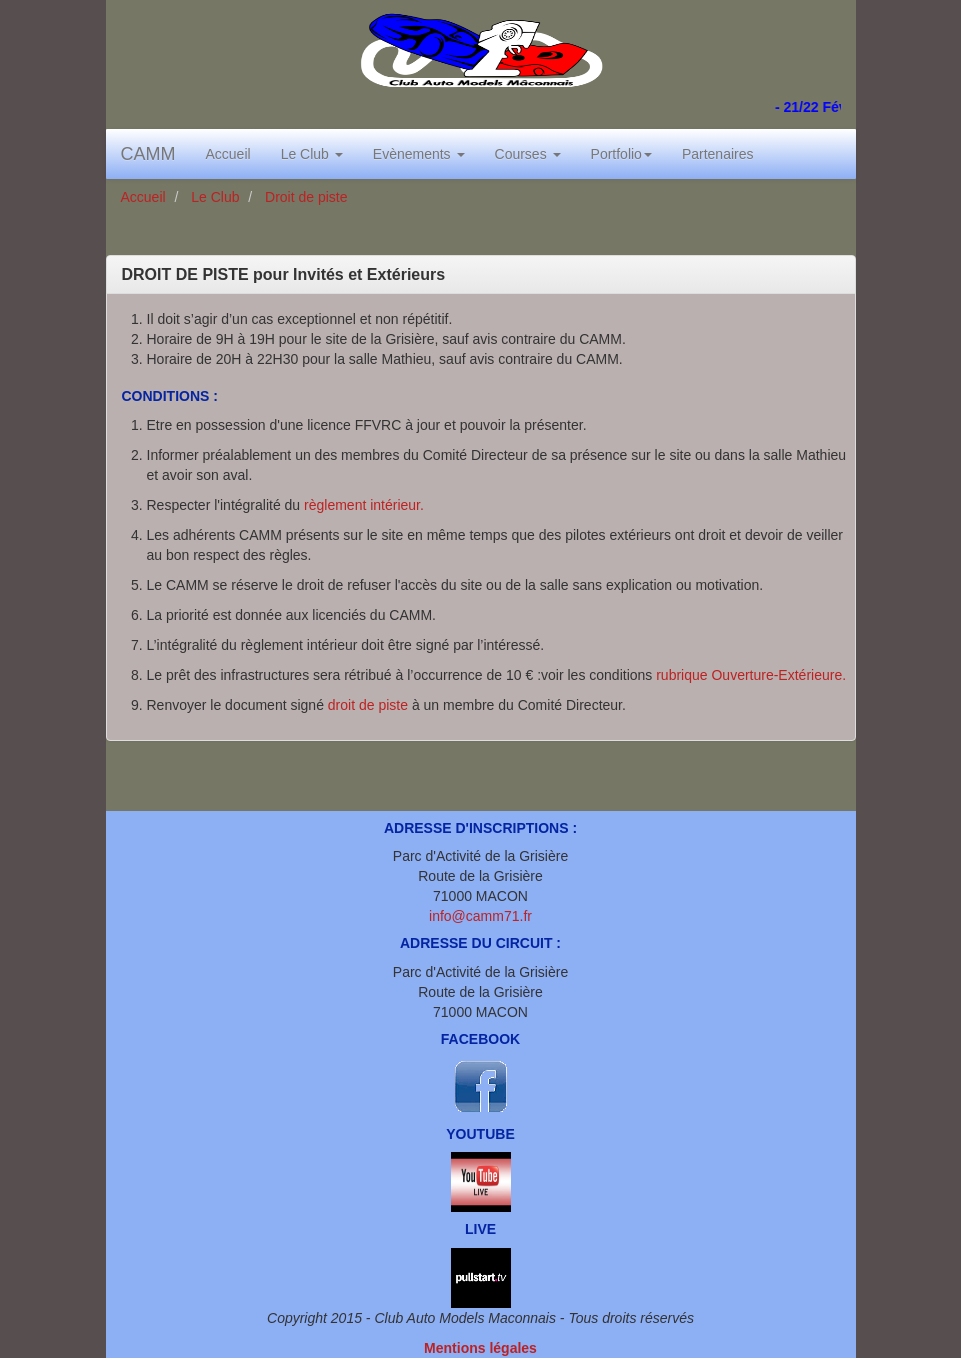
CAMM (148, 154)
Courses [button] (528, 154)
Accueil (228, 154)
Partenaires (718, 154)
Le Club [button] (312, 154)
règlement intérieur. (364, 505)
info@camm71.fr (480, 916)
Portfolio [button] (621, 154)
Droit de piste (304, 197)
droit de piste (368, 705)
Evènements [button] (419, 154)
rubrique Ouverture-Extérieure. (751, 675)
